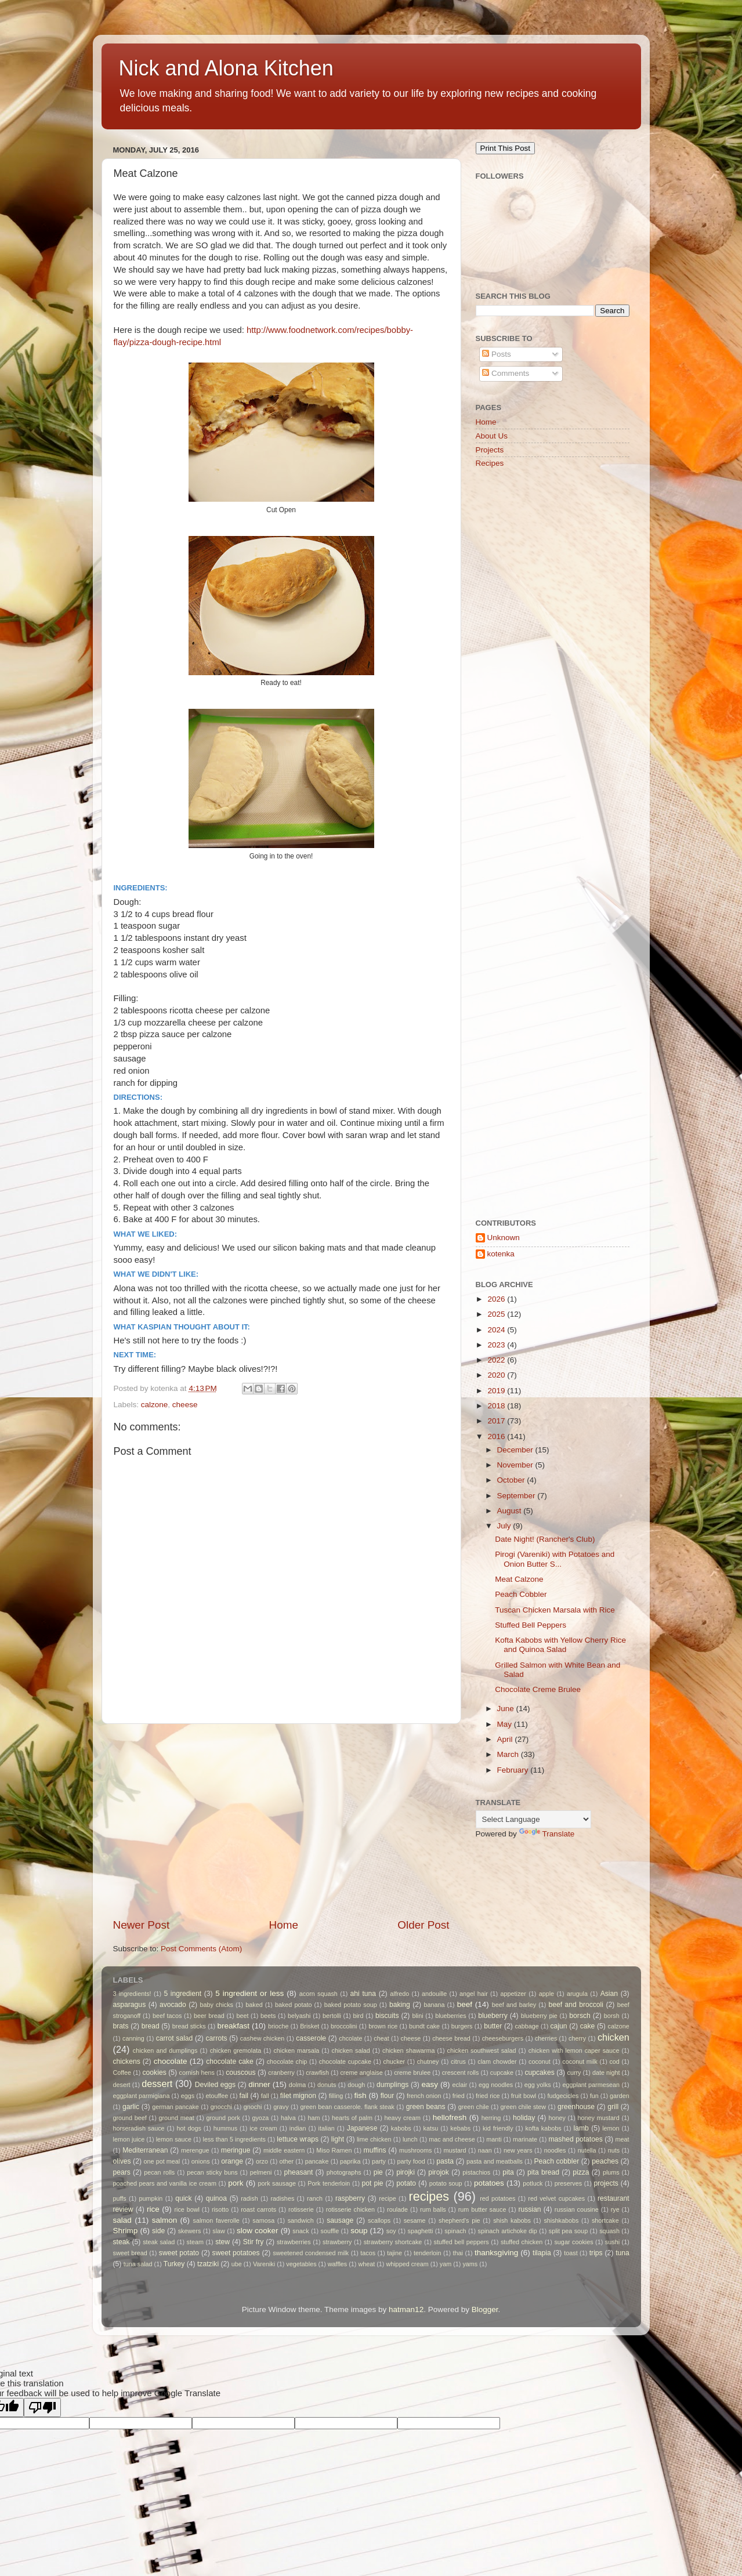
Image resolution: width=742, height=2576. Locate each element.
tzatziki (208, 2264)
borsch (579, 2016)
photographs (344, 2172)
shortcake (605, 2220)
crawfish (317, 2072)
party (379, 2161)
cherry (577, 2038)
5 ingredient (182, 1994)
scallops (379, 2220)
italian (326, 2128)
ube (236, 2263)
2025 (497, 1314)
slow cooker (257, 2230)
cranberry (281, 2072)
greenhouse (576, 2107)
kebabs (460, 2128)
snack (300, 2230)
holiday (524, 2118)
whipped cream (407, 2263)
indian (297, 2128)
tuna (622, 2253)
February (514, 1770)
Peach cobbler (556, 2161)
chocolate (170, 2061)
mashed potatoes (575, 2139)
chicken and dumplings (165, 2050)
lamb (581, 2128)
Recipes (490, 463)
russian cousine (577, 2209)
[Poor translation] (42, 2407)
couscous (240, 2072)
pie (378, 2172)
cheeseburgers (502, 2038)
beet (242, 2015)
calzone (154, 1404)
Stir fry (253, 2242)
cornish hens (197, 2072)
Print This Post (505, 148)
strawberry (337, 2241)
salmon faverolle (216, 2220)
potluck (532, 2183)
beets (268, 2015)
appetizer (513, 1993)
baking (399, 2005)
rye (615, 2209)
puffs (119, 2198)
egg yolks (537, 2084)
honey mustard (599, 2117)
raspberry (350, 2198)
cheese (185, 1404)
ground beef (130, 2117)
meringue (236, 2150)
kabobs (401, 2128)
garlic (130, 2107)
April (506, 1739)
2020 (497, 1375)
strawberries (294, 2241)
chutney (428, 2061)
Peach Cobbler (520, 1594)
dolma (297, 2084)
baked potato (293, 2004)
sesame (415, 2220)
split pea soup (568, 2230)
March (509, 1754)
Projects (490, 449)
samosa (263, 2220)
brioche (278, 2026)
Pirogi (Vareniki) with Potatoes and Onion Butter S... (554, 1559)
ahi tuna (363, 1994)
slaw (218, 2230)
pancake (317, 2161)
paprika (350, 2161)
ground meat (176, 2117)
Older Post (423, 1925)
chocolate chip (287, 2061)
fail (244, 2096)
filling (336, 2095)
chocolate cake (230, 2061)
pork (235, 2183)
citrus (458, 2061)
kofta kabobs (544, 2128)
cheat (381, 2038)
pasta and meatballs (494, 2161)
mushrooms (415, 2150)
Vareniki (264, 2263)
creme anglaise (361, 2072)
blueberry (493, 2016)
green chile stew (523, 2106)
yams (469, 2263)
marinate (525, 2139)
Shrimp (125, 2230)
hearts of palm (352, 2117)
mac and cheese (452, 2139)
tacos (367, 2252)
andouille (434, 1993)
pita (508, 2172)
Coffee (122, 2072)
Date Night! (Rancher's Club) (545, 1539)
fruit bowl (523, 2095)
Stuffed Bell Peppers (530, 1625)
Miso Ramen (334, 2150)
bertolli (332, 2015)
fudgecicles (562, 2095)
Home (283, 1925)
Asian (609, 1994)
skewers (189, 2230)
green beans (426, 2107)
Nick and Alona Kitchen (226, 68)
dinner (259, 2084)
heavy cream (403, 2117)
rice (153, 2209)
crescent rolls (460, 2072)
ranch (315, 2198)
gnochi (253, 2106)
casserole (311, 2038)
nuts (614, 2150)
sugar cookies (573, 2241)
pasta (445, 2161)
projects (605, 2183)
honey (556, 2117)
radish (249, 2198)
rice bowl (186, 2209)
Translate (547, 1833)
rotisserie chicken (350, 2209)
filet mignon (298, 2096)
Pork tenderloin (328, 2183)
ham (313, 2117)
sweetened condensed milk (311, 2252)
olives (122, 2161)
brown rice (382, 2026)
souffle (330, 2230)
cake (587, 2026)
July (505, 1525)
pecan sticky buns (212, 2172)
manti (493, 2139)
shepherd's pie (459, 2220)
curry (574, 2072)
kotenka (501, 1253)
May (505, 1724)
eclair (459, 2084)
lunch (410, 2139)
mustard (455, 2150)
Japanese (362, 2128)
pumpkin (151, 2198)
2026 (497, 1299)
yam (445, 2263)
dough (356, 2084)
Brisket (309, 2026)
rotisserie (301, 2209)
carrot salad (174, 2038)
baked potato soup (350, 2004)
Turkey (174, 2264)
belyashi (299, 2015)
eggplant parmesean (591, 2084)
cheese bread (451, 2038)
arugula (577, 1993)
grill (612, 2107)
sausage (340, 2220)
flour (387, 2096)
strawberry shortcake (393, 2241)
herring (491, 2117)
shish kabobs (512, 2220)
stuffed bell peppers (461, 2241)
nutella (587, 2150)
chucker (394, 2061)
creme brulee (412, 2072)
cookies (155, 2072)
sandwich (301, 2220)
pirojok (438, 2172)
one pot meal (161, 2161)
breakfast (233, 2025)
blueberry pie (539, 2015)
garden (619, 2095)
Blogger (485, 2309)
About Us (492, 436)
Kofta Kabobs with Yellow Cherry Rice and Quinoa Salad (560, 1645)
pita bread (543, 2172)
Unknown (503, 1237)
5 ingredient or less (249, 1993)
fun (594, 2095)
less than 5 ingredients (233, 2139)
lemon (610, 2128)
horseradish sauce (139, 2128)
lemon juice (129, 2139)
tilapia (542, 2253)
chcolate (350, 2038)
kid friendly (498, 2128)
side (158, 2231)
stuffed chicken (521, 2241)
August (510, 1510)
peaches (605, 2161)
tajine (394, 2252)
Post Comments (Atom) (201, 1948)
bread (151, 2026)
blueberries (450, 2015)
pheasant (298, 2172)
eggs (187, 2095)
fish (360, 2095)
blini (417, 2015)
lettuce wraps (297, 2139)
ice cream (263, 2128)
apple (546, 1993)
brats (121, 2026)
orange (232, 2161)
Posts (496, 354)
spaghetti (420, 2230)
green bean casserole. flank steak (347, 2106)
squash (609, 2230)
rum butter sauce (482, 2209)
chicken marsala (296, 2050)
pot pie (372, 2183)
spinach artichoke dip (507, 2230)
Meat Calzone (519, 1579)
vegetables (301, 2263)
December (516, 1449)
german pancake (175, 2106)
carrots (216, 2038)
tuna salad (138, 2263)
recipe (387, 2198)
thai (458, 2252)
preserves (568, 2183)
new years (518, 2150)
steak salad (159, 2241)
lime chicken (374, 2139)
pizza (581, 2172)
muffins (375, 2150)
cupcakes (539, 2072)
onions (200, 2161)
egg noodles (496, 2084)
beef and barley (514, 2004)
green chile (473, 2106)
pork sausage (277, 2183)
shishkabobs (561, 2220)
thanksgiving (496, 2252)
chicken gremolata (236, 2050)
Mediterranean (145, 2150)
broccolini (344, 2026)
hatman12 (406, 2309)
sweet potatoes (236, 2253)
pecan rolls (159, 2172)
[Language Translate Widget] (533, 1819)
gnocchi (221, 2106)
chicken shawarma (408, 2050)
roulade (397, 2209)
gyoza (260, 2117)
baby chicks (216, 2004)
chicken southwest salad (481, 2050)
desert (122, 2084)
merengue (195, 2150)
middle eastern (284, 2150)
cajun (559, 2026)
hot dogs (189, 2128)
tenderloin (427, 2252)
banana (434, 2004)
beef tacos (167, 2015)
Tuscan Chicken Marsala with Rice (555, 1610)
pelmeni (261, 2172)
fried (459, 2095)
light (337, 2139)
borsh (612, 2015)
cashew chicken (262, 2038)
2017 (497, 1420)
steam (195, 2241)
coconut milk (580, 2061)
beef (464, 2004)
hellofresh (450, 2117)
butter (493, 2026)
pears (122, 2172)
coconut (540, 2061)
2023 (497, 1344)
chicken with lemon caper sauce (574, 2050)
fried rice (488, 2095)
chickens (126, 2061)
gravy (280, 2106)
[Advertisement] (281, 1821)
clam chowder (496, 2061)
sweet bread (130, 2252)
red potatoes (497, 2198)
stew (222, 2242)
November (516, 1465)
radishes (282, 2198)
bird (358, 2015)
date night (606, 2072)
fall (265, 2095)
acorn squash (318, 1993)
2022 (497, 1360)
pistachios (476, 2172)
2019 (497, 1390)
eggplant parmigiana (141, 2095)
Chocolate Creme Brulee (538, 1689)
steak (121, 2242)
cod (614, 2061)
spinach (455, 2230)
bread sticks (189, 2026)
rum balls (433, 2209)
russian (529, 2209)
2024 (497, 1329)
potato (406, 2183)
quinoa (216, 2198)
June (506, 1708)
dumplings (392, 2085)
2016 (497, 1436)
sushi (612, 2241)
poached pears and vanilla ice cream (164, 2183)
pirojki (405, 2172)
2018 (497, 1405)
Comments (505, 373)
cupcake (501, 2072)
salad (122, 2220)
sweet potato (179, 2253)
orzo (262, 2161)
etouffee (216, 2095)
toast (570, 2252)
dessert (157, 2083)
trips (596, 2253)
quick (183, 2198)
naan (485, 2150)
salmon (165, 2220)
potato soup (445, 2183)
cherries (546, 2038)
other (287, 2161)
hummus (225, 2128)
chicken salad (350, 2050)
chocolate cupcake (345, 2061)
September (517, 1495)
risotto (220, 2209)
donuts (326, 2084)
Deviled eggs (215, 2085)
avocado (173, 2005)
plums (611, 2172)
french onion (424, 2095)
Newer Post (141, 1925)
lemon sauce (173, 2139)
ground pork (223, 2117)
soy (391, 2230)
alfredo (399, 1993)
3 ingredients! (132, 1993)
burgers (462, 2026)
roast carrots (258, 2209)
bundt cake (424, 2026)
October (512, 1480)
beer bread (209, 2015)
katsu (431, 2128)
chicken (613, 2037)
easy (429, 2084)
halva (288, 2117)
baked (253, 2004)
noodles (555, 2150)
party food (411, 2161)
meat (622, 2139)
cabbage (526, 2026)
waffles (337, 2263)
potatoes (489, 2183)
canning (133, 2038)
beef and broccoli (575, 2005)
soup (358, 2230)
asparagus (129, 2005)
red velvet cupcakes (556, 2198)
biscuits (387, 2016)
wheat (366, 2263)
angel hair (473, 1993)
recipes (429, 2196)
